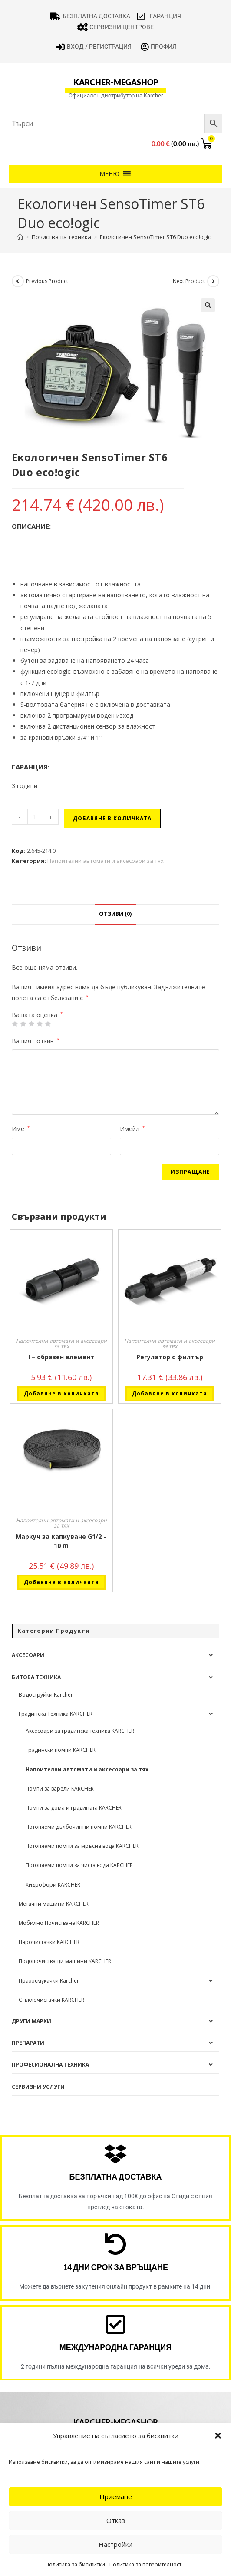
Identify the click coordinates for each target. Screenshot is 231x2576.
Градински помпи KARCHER (61, 1750)
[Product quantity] (35, 817)
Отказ (115, 2520)
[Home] (20, 237)
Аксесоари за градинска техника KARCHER (80, 1730)
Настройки (115, 2544)
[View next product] (213, 281)
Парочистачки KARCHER (49, 1942)
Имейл (132, 1129)
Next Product (189, 281)
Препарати (28, 2043)
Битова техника (36, 1677)
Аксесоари (28, 1655)
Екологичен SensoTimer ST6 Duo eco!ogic (155, 237)
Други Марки (31, 2021)
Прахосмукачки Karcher (49, 1980)
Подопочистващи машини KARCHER (65, 1961)
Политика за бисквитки (75, 2564)
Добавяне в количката (112, 818)
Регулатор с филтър (169, 1357)
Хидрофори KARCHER (53, 1884)
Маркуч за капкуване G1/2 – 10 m (61, 1541)
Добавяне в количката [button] (61, 1393)
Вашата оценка (37, 1015)
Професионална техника (50, 2064)
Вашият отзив (35, 1041)
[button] (218, 2435)
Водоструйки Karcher (46, 1694)
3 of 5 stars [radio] (31, 1024)
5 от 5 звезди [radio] (48, 1024)
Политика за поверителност (145, 2564)
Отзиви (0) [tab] (115, 914)
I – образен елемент (61, 1357)
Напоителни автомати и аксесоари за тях (105, 861)
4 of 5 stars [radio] (39, 1024)
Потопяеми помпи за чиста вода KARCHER (79, 1865)
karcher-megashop (115, 82)
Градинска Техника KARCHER (55, 1713)
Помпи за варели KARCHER (60, 1788)
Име (21, 1129)
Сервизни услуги (38, 2086)
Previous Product (47, 281)
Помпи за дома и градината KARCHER (74, 1807)
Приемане (115, 2496)
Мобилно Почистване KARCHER (59, 1923)
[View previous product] (18, 281)
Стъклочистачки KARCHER (51, 2000)
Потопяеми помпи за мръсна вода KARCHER (82, 1846)
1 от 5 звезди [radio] (15, 1024)
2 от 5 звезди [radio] (23, 1024)
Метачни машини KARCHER (54, 1903)
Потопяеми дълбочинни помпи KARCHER (79, 1826)
